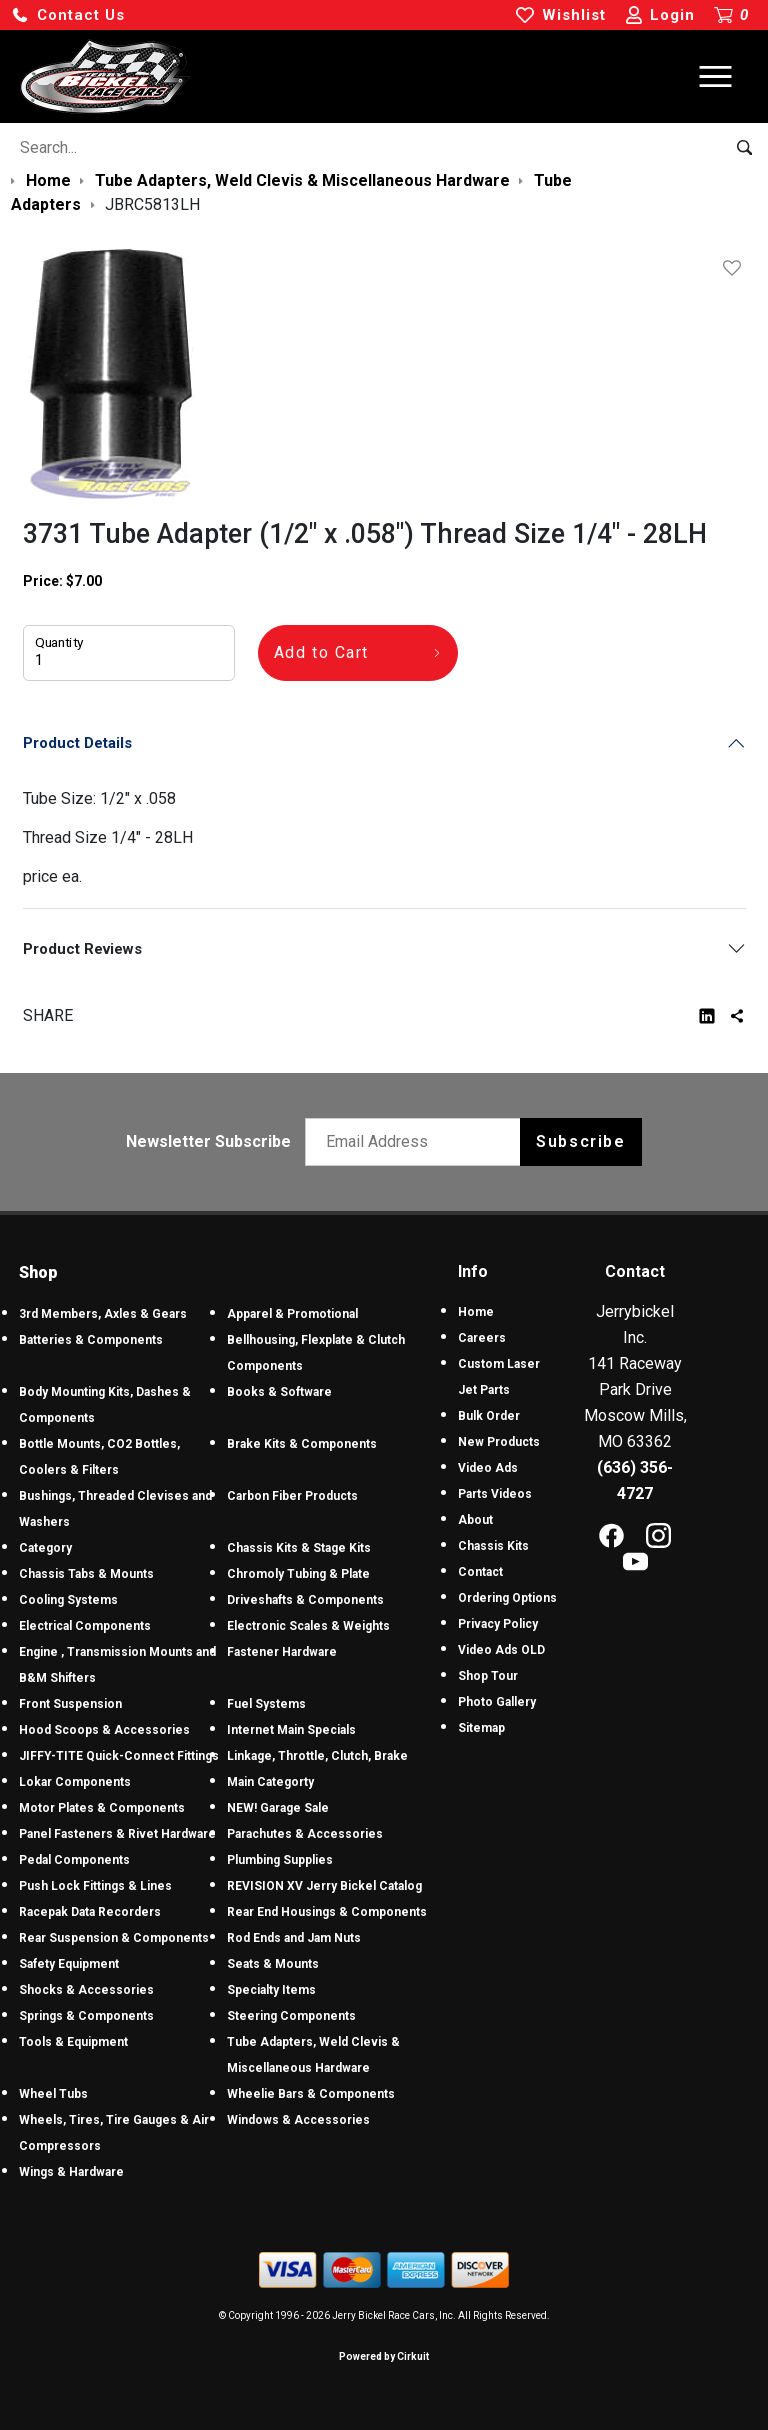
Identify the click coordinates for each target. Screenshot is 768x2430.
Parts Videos (495, 1494)
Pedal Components (74, 1860)
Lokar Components (75, 1782)
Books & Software (279, 1392)
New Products (499, 1442)
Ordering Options (507, 1598)
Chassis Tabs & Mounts (86, 1574)
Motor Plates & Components (102, 1808)
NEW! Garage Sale (278, 1808)
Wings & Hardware (71, 2172)
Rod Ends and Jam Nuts (294, 1938)
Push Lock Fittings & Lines (95, 1886)
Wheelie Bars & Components (311, 2094)
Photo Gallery (497, 1702)
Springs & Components (86, 2016)
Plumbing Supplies (280, 1860)
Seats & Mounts (273, 1964)
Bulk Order (489, 1416)
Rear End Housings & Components (327, 1912)
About (475, 1520)
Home (476, 1312)
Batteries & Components (91, 1340)
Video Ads (488, 1468)
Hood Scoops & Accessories (104, 1730)
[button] (68, 15)
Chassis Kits (493, 1546)
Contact (480, 1572)
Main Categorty (270, 1782)
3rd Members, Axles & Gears (103, 1314)
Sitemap (481, 1728)
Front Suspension (70, 1704)
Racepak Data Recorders (90, 1912)
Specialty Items (271, 1990)
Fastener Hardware (282, 1652)
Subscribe (580, 1141)
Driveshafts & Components (305, 1600)
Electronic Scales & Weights (308, 1626)
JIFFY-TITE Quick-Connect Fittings (119, 1756)
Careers (482, 1338)
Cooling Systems (68, 1600)
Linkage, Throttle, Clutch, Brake (317, 1756)
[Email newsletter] (417, 1142)
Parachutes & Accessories (305, 1834)
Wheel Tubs (53, 2094)
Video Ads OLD (501, 1650)
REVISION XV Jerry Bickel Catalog (324, 1886)
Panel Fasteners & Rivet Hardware (117, 1834)
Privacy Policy (498, 1624)
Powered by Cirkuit (384, 2356)
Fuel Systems (266, 1704)
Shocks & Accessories (86, 1990)
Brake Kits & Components (302, 1444)
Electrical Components (85, 1626)
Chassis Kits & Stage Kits (299, 1548)
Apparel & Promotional (292, 1314)
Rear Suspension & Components (114, 1938)
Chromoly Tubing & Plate (298, 1574)
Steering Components (291, 2016)
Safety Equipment (69, 1964)
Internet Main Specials (291, 1730)
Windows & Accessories (298, 2120)
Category (45, 1548)
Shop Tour (488, 1676)
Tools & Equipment (73, 2042)
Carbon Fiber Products (292, 1496)
